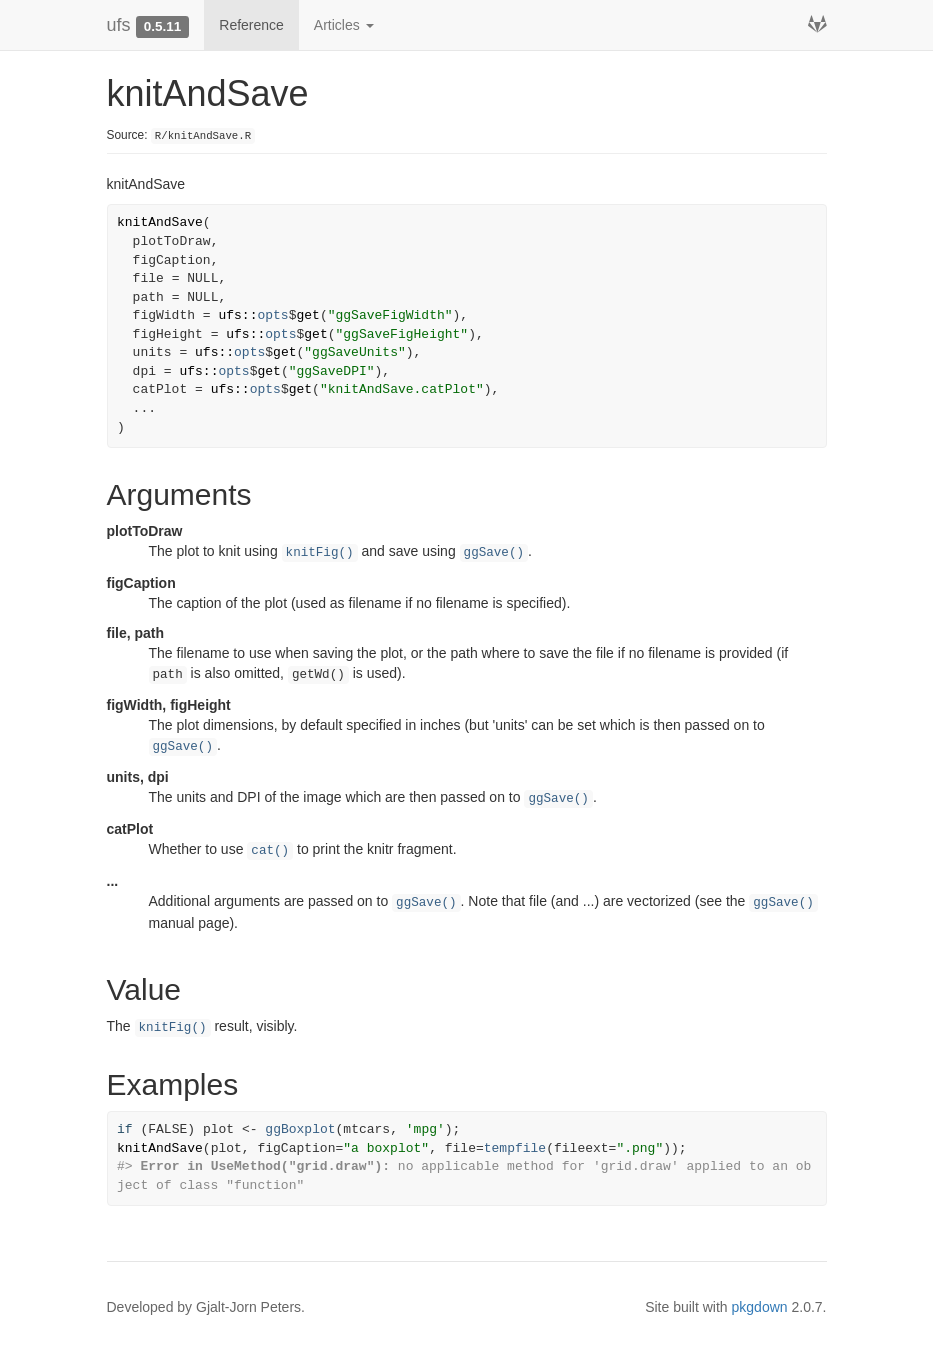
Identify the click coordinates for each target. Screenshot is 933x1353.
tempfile (515, 1148)
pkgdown (760, 1307)
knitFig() (320, 553)
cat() (270, 851)
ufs (119, 25)
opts (272, 315)
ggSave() (494, 553)
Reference (251, 25)
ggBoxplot (300, 1129)
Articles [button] (344, 25)
